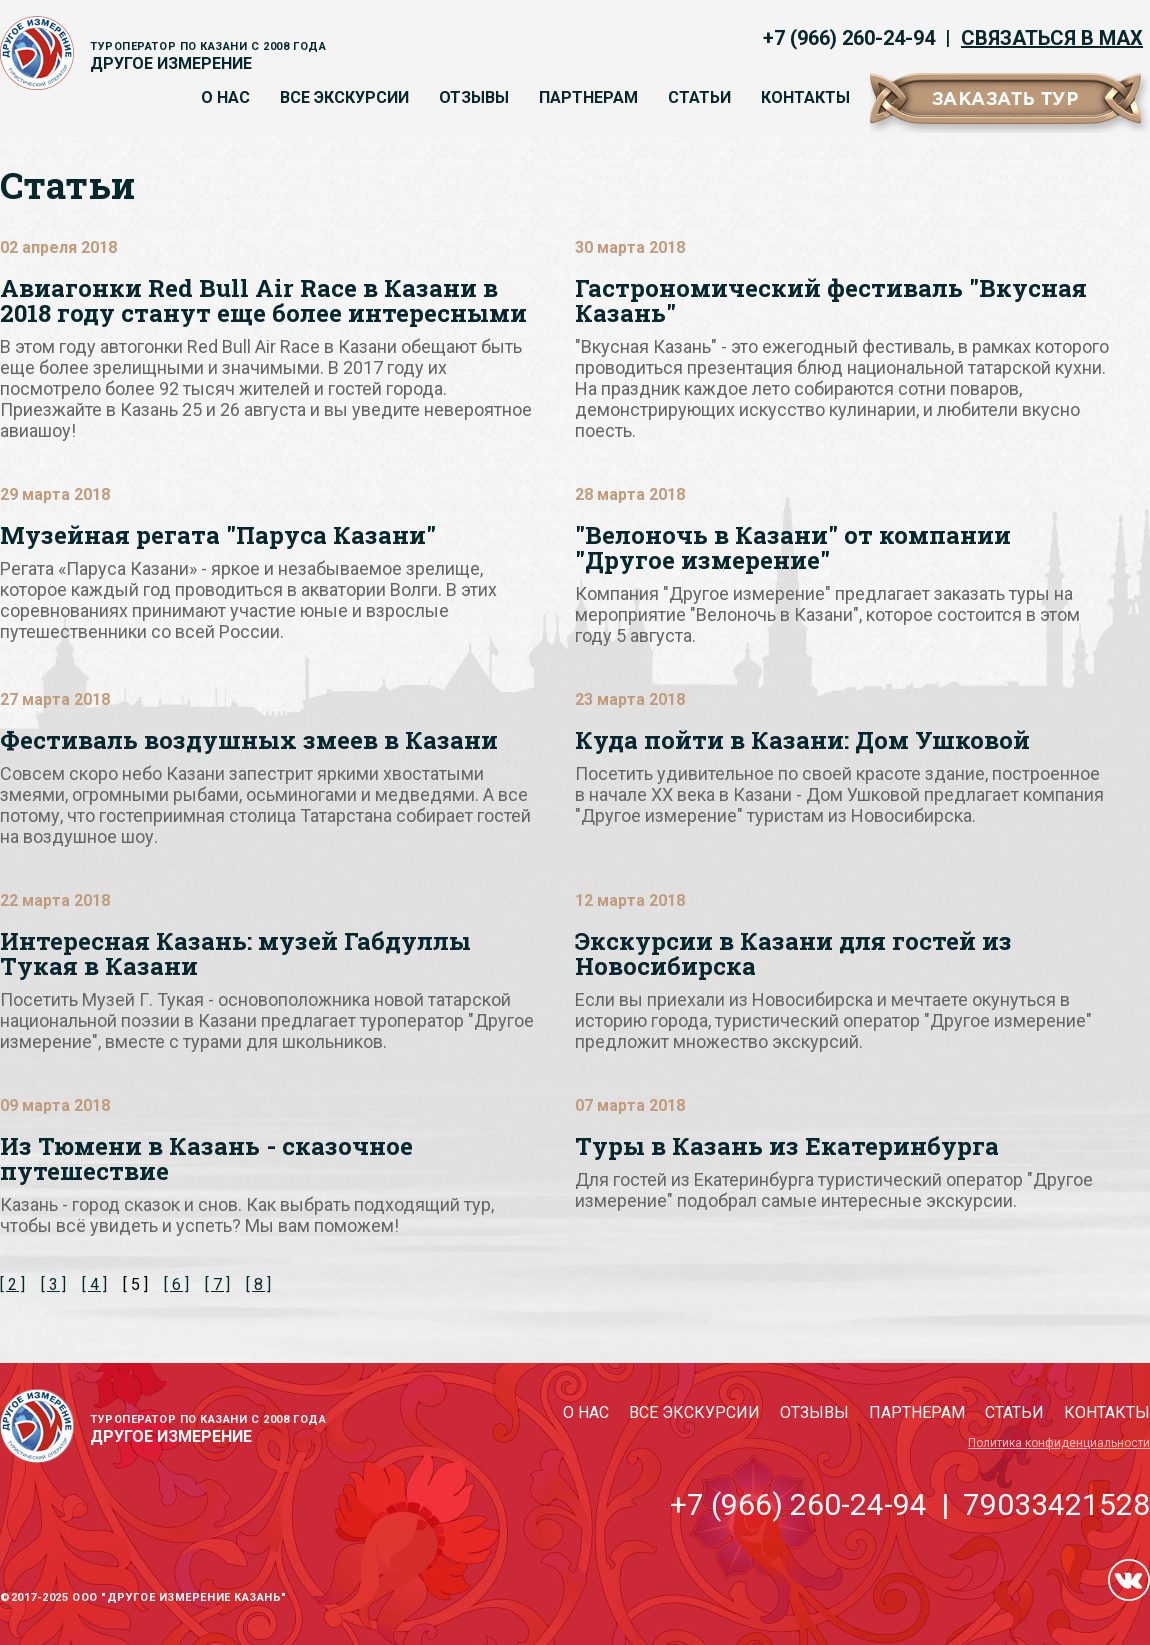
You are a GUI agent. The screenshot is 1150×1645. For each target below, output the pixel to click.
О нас (225, 97)
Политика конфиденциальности (1059, 1443)
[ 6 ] (176, 1284)
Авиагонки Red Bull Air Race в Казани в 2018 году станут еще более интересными (263, 300)
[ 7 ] (217, 1284)
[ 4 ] (94, 1284)
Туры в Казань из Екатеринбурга (787, 1146)
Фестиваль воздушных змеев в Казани (249, 740)
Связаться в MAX (1052, 38)
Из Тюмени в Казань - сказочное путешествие (206, 1158)
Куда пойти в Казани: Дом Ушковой (802, 740)
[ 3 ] (53, 1284)
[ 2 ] (12, 1284)
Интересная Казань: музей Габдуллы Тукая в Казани (235, 953)
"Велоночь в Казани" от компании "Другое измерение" (793, 547)
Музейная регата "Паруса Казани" (218, 535)
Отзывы (474, 97)
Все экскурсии (344, 97)
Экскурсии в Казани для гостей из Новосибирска (793, 953)
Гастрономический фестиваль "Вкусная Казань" (831, 300)
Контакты (805, 97)
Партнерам (588, 97)
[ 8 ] (258, 1284)
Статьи (699, 97)
